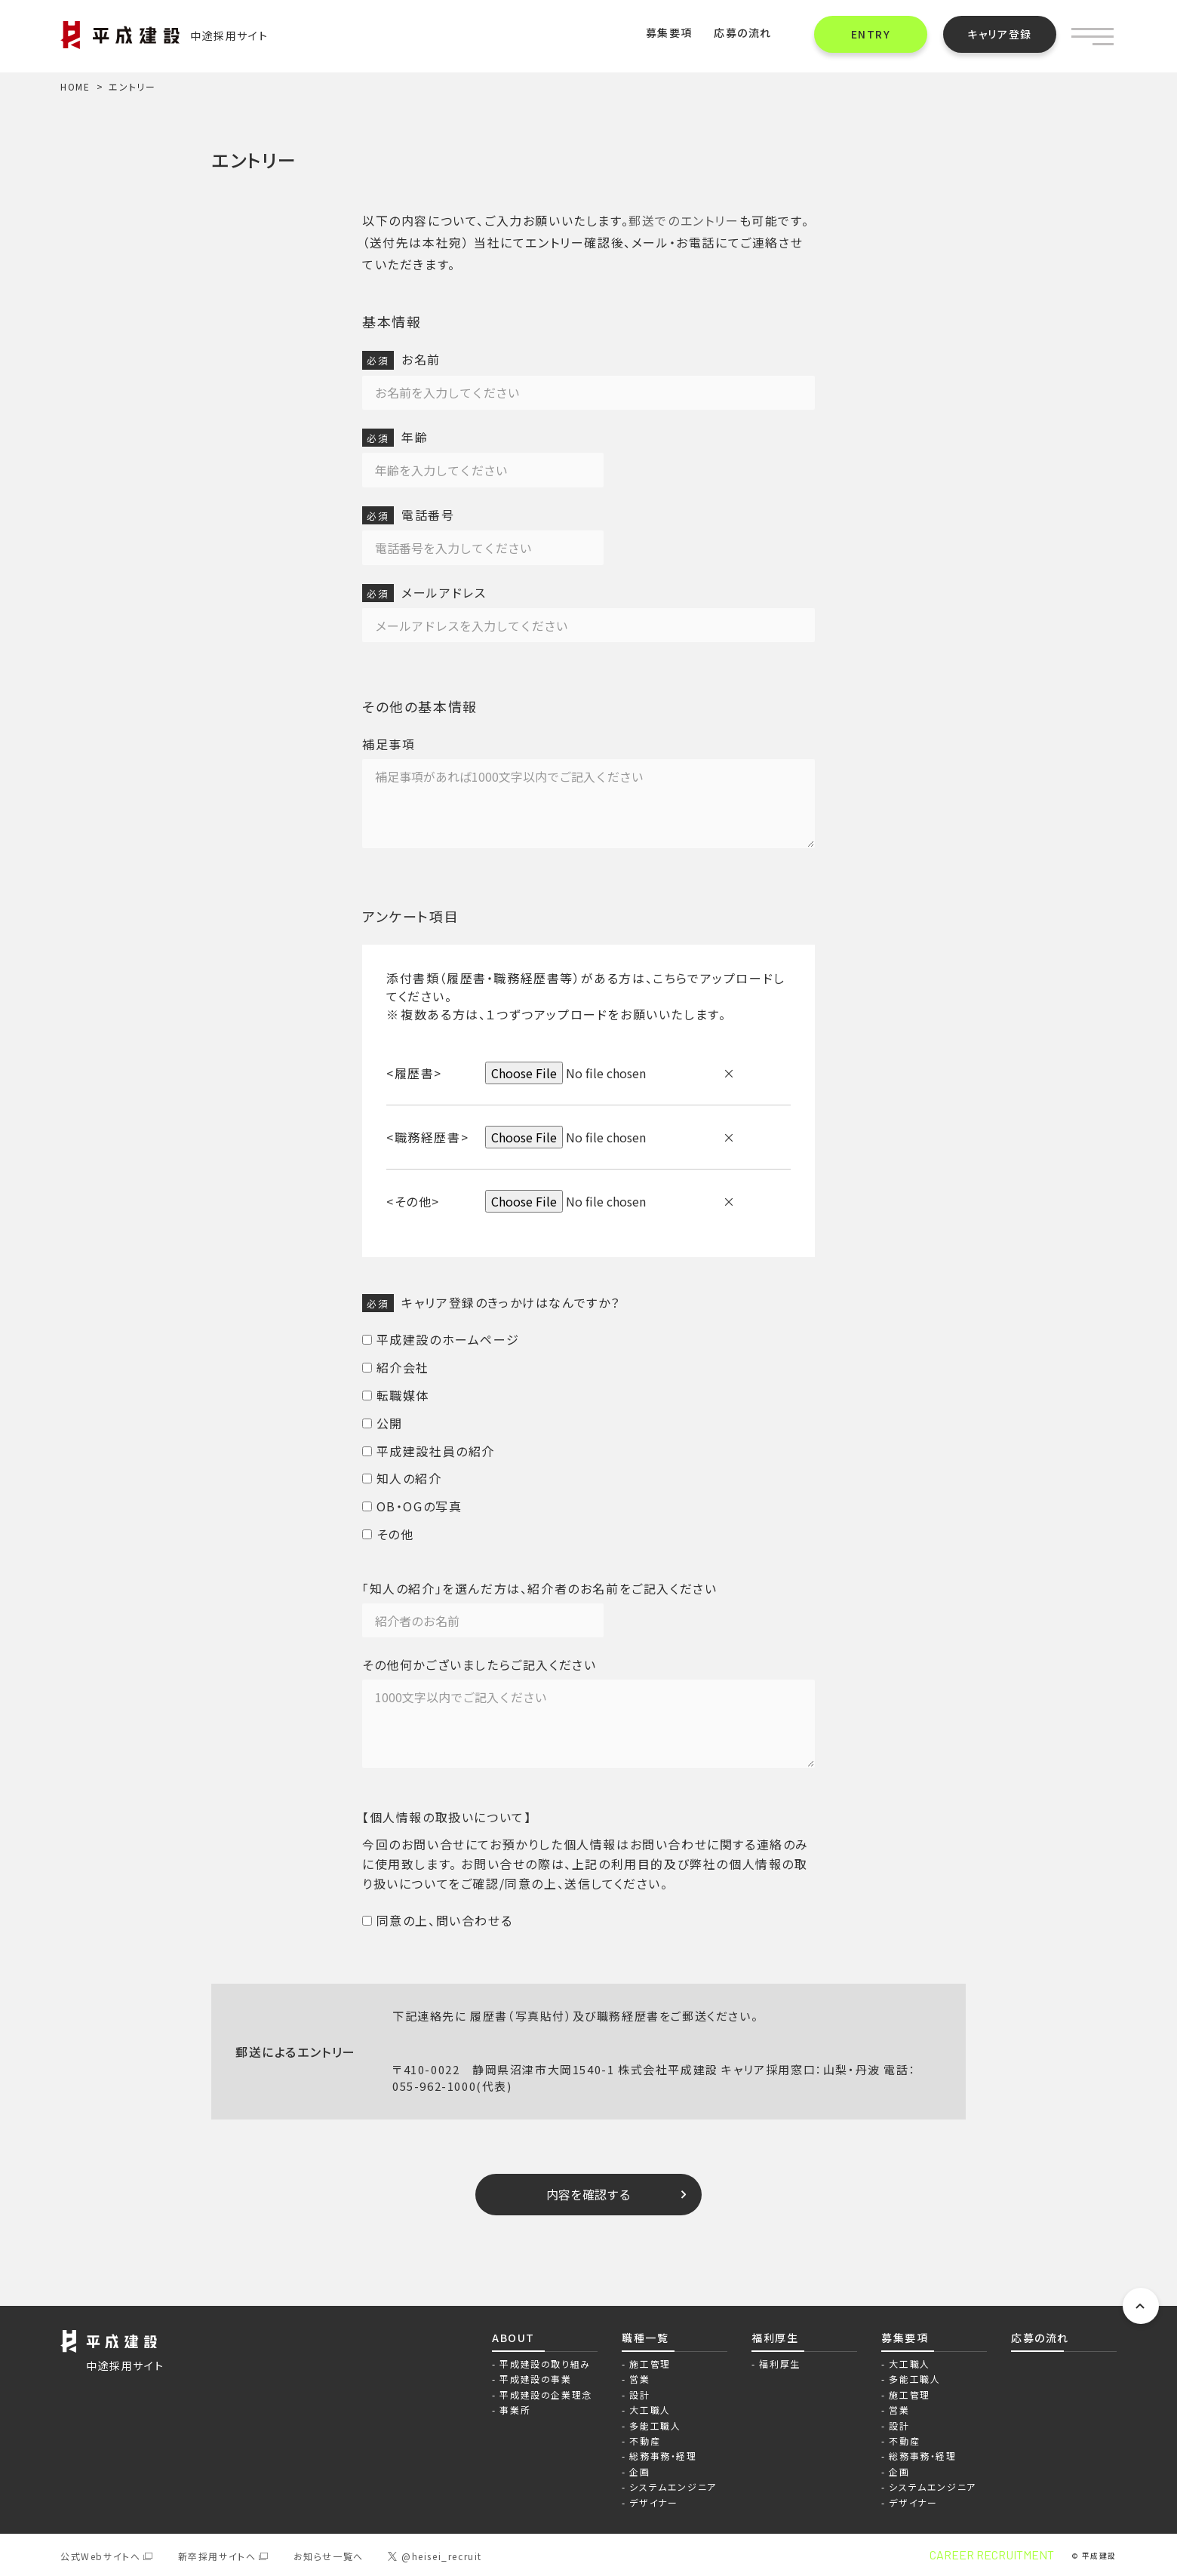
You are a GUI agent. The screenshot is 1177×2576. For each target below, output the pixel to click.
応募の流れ (743, 32)
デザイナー (653, 2502)
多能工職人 (655, 2425)
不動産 (644, 2440)
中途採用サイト (164, 36)
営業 (639, 2378)
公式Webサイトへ (100, 2556)
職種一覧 (645, 2337)
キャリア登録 (999, 33)
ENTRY (871, 33)
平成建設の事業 (535, 2378)
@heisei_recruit (435, 2556)
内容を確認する (588, 2194)
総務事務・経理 (662, 2455)
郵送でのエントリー (683, 220)
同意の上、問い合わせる (437, 1920)
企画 (639, 2471)
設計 (639, 2394)
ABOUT (513, 2337)
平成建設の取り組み (544, 2363)
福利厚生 (774, 2337)
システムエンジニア (672, 2486)
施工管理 (649, 2363)
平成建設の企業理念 (545, 2394)
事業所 (514, 2409)
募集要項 (669, 32)
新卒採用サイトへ (217, 2556)
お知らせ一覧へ (328, 2556)
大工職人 (649, 2409)
